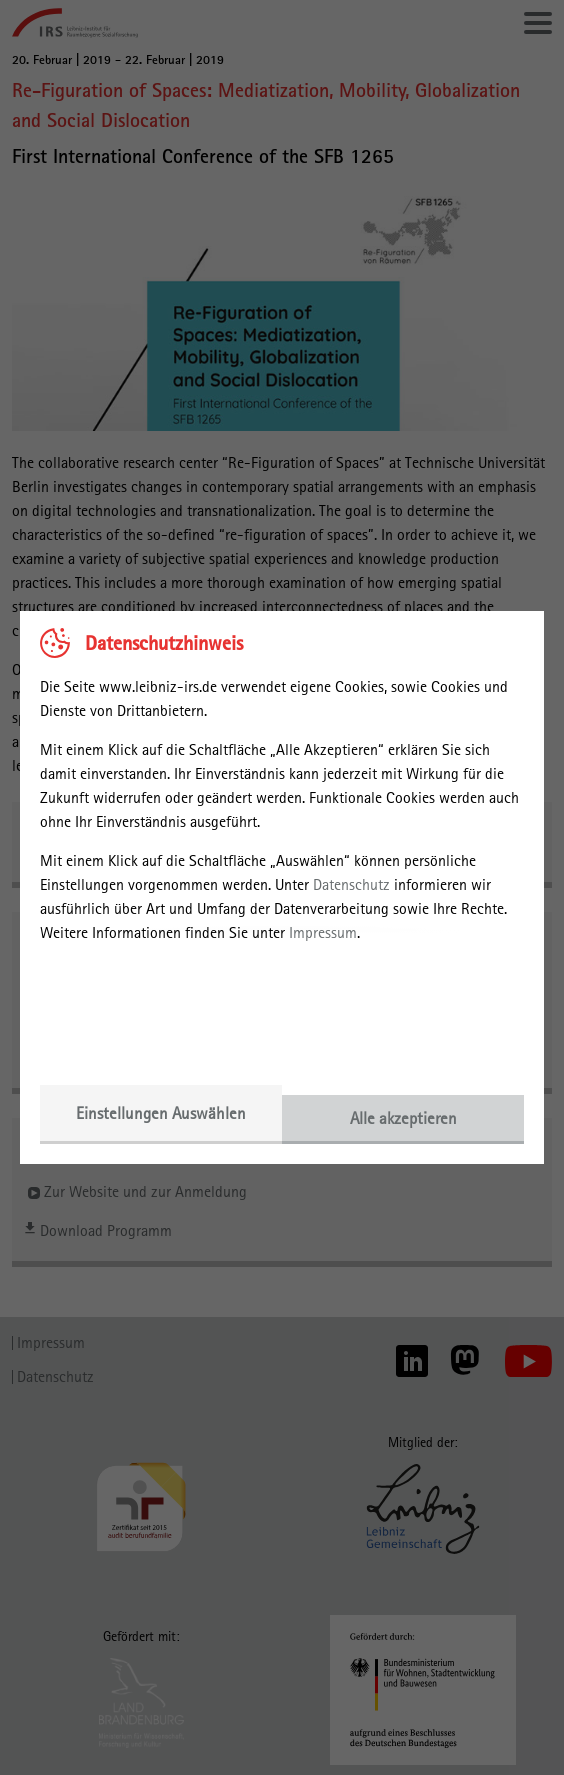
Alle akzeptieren (403, 1118)
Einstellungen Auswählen (161, 1113)
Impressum (323, 932)
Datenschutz (351, 884)
